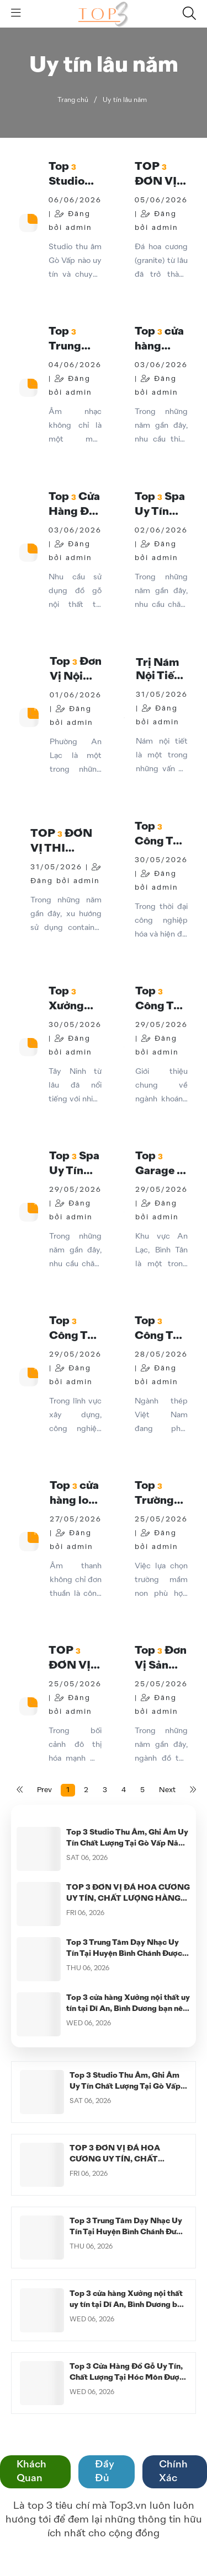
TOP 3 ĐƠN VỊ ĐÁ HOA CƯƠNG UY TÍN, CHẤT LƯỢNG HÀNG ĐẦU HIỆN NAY (128, 1898)
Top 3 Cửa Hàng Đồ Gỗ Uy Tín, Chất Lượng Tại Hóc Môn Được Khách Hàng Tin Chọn (127, 2377)
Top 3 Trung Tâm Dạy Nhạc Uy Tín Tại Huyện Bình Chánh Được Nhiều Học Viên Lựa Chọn (124, 1954)
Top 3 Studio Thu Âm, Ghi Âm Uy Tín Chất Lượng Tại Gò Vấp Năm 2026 (127, 1843)
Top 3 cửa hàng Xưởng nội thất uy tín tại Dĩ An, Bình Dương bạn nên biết (128, 2009)
